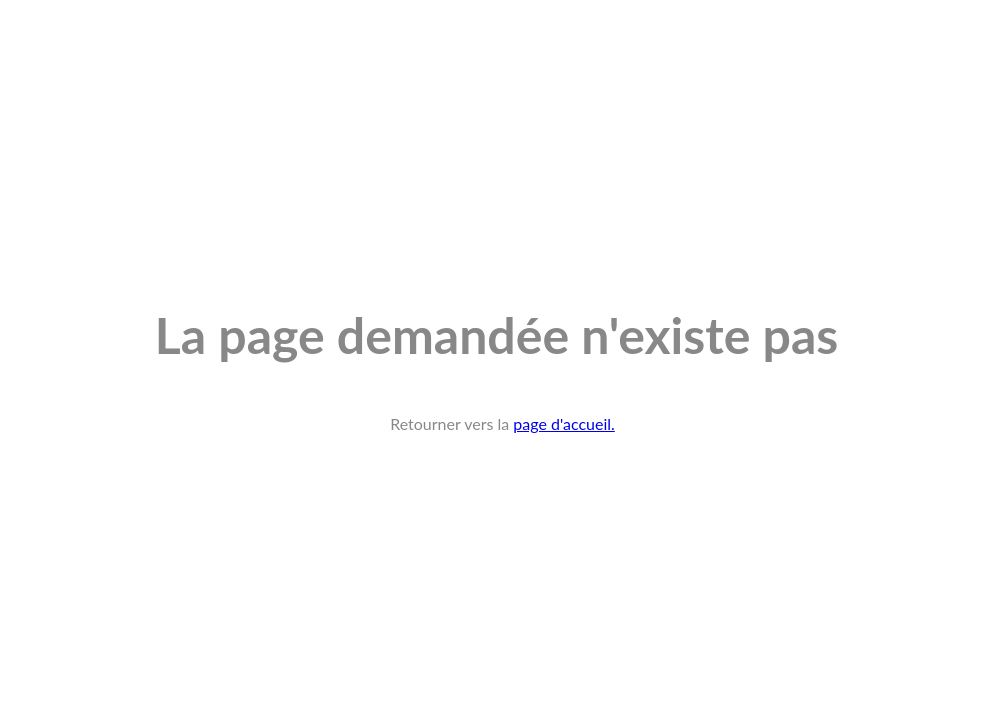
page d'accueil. (564, 423)
